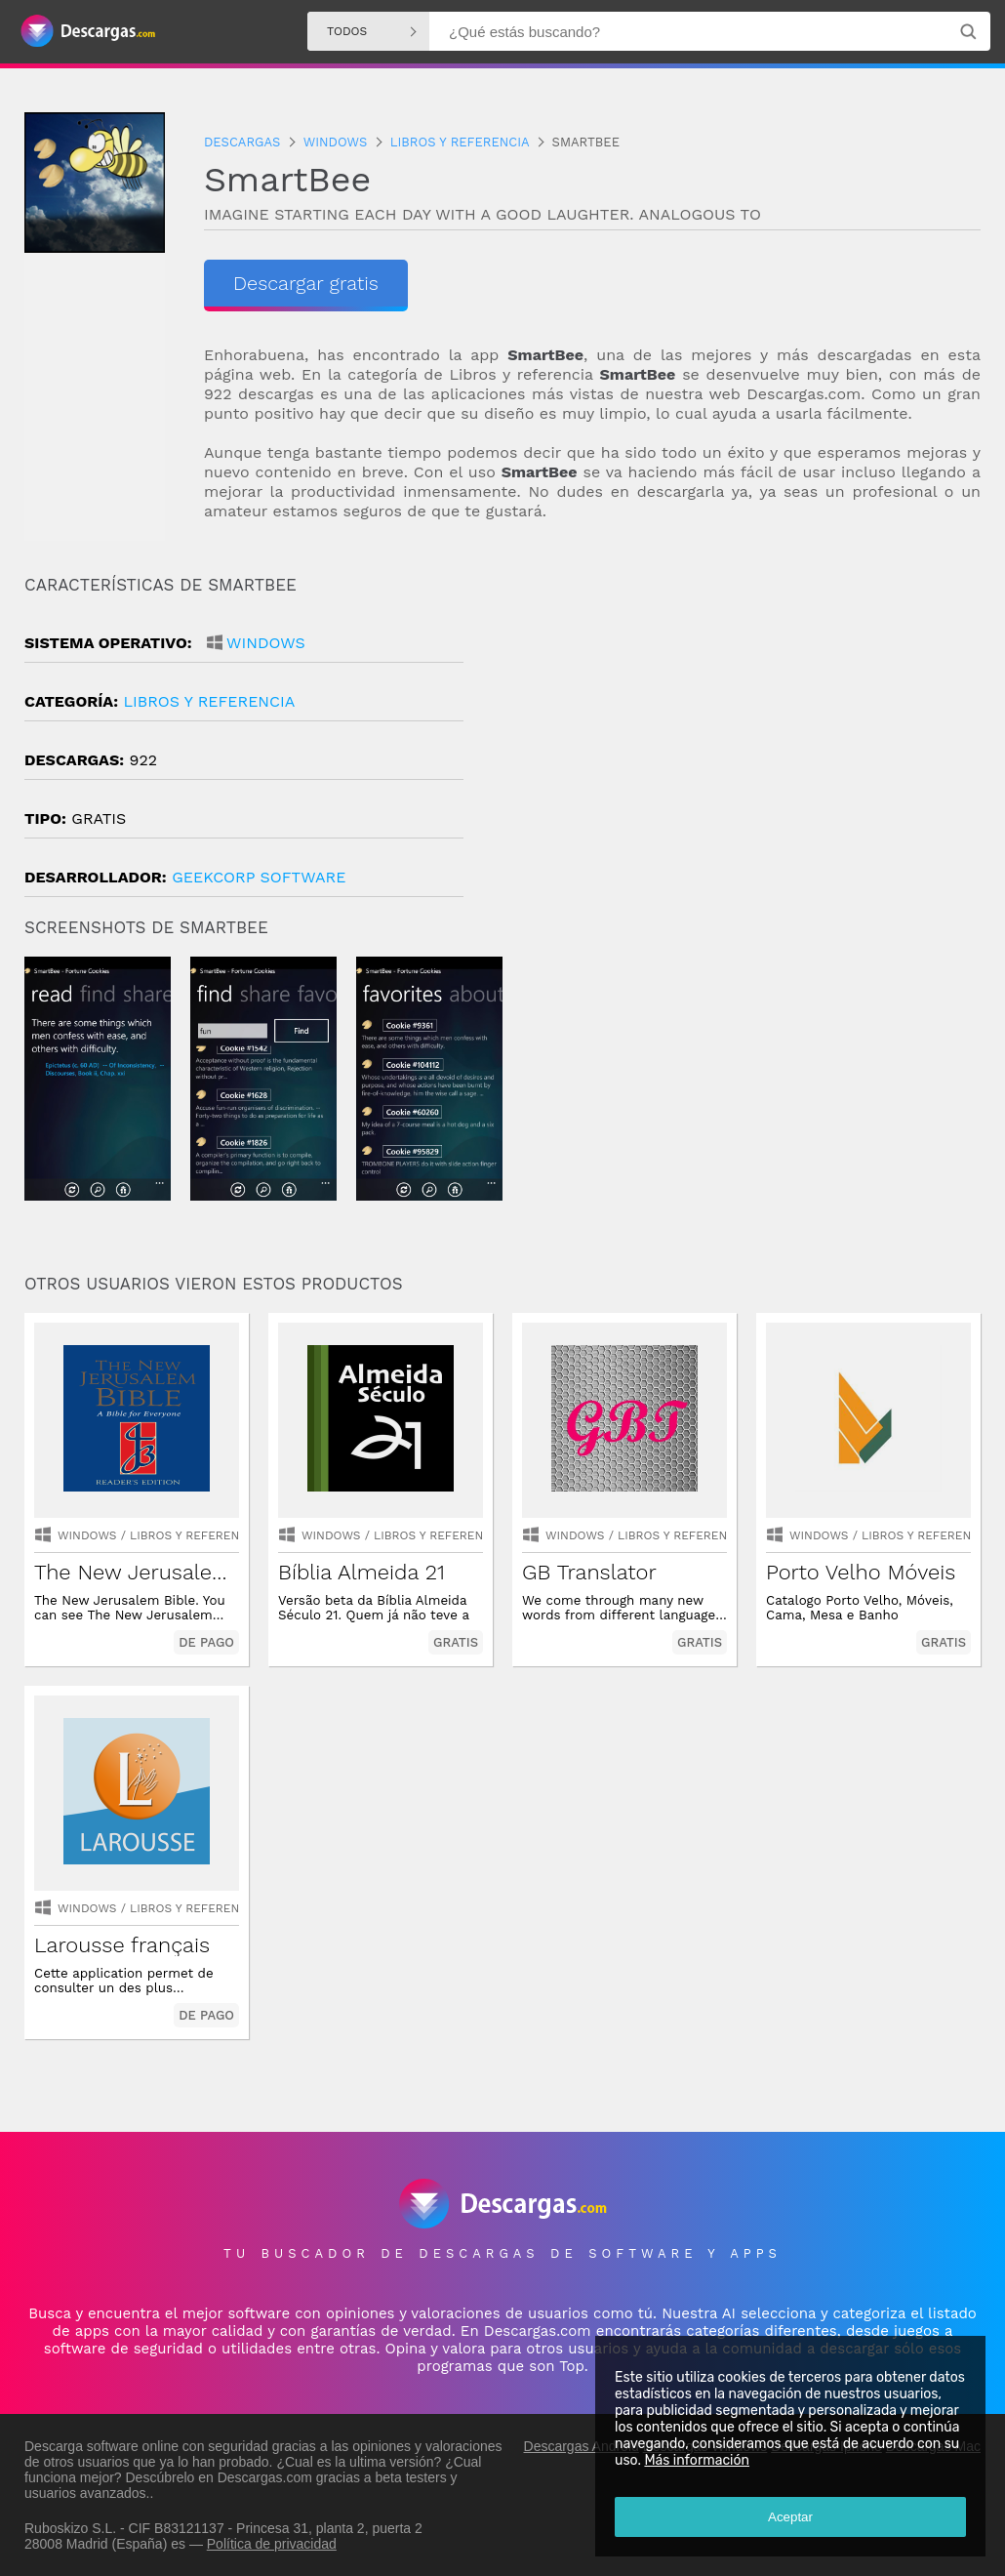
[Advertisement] (741, 741)
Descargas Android (581, 2446)
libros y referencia (209, 701)
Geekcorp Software (258, 877)
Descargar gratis (306, 283)
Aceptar (790, 2517)
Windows (265, 643)
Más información (696, 2460)
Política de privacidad (272, 2544)
